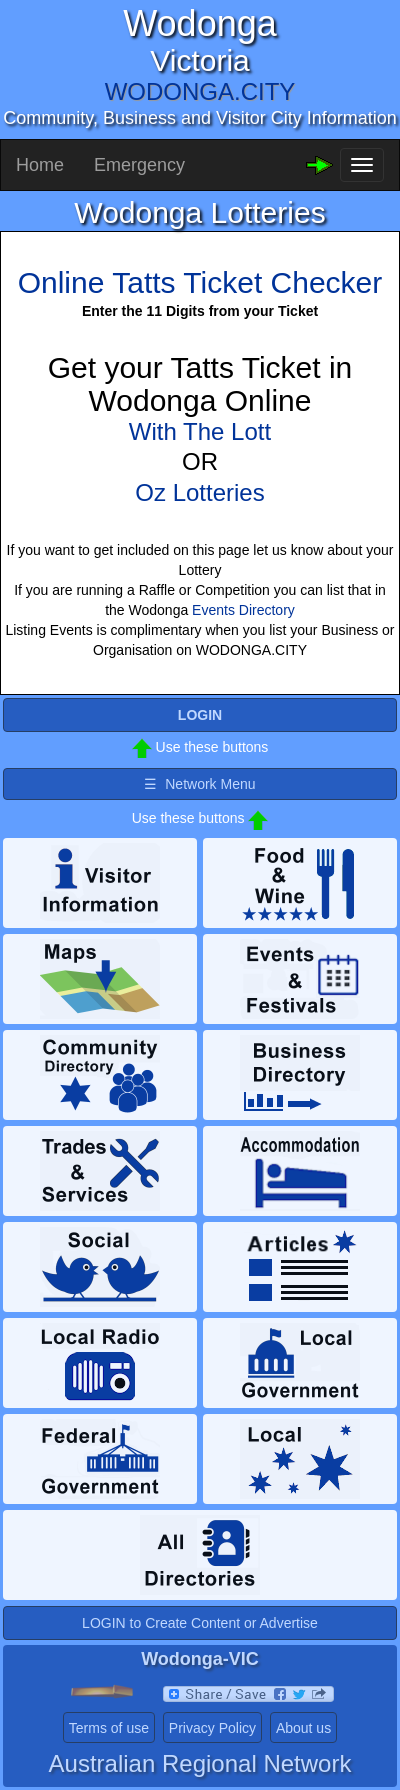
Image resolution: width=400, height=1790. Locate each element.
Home (40, 165)
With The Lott (200, 431)
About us (303, 1728)
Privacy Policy (212, 1728)
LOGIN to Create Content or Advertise (200, 1623)
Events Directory (243, 610)
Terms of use (109, 1728)
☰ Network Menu (199, 784)
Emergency (139, 165)
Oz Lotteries (199, 492)
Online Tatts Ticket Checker (200, 282)
